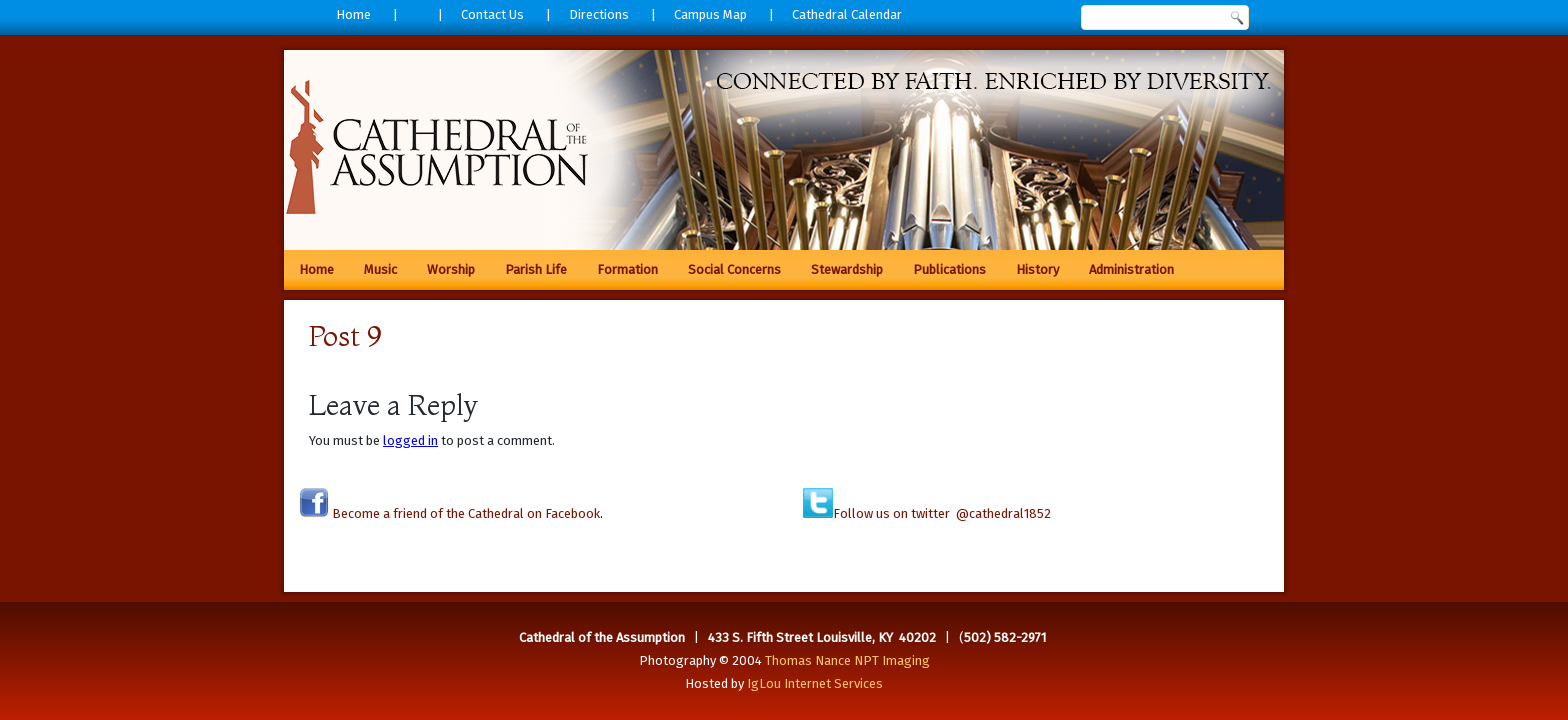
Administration (1131, 269)
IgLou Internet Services (815, 683)
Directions (599, 14)
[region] (784, 150)
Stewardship (847, 269)
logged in (410, 440)
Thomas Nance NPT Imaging (847, 660)
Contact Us (492, 14)
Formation (627, 269)
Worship (451, 269)
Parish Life (536, 269)
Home (353, 14)
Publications (949, 269)
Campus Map (710, 14)
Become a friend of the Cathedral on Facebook (464, 513)
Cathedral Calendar (847, 14)
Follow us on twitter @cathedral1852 (942, 513)
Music (380, 269)
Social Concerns (734, 269)
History (1037, 269)
